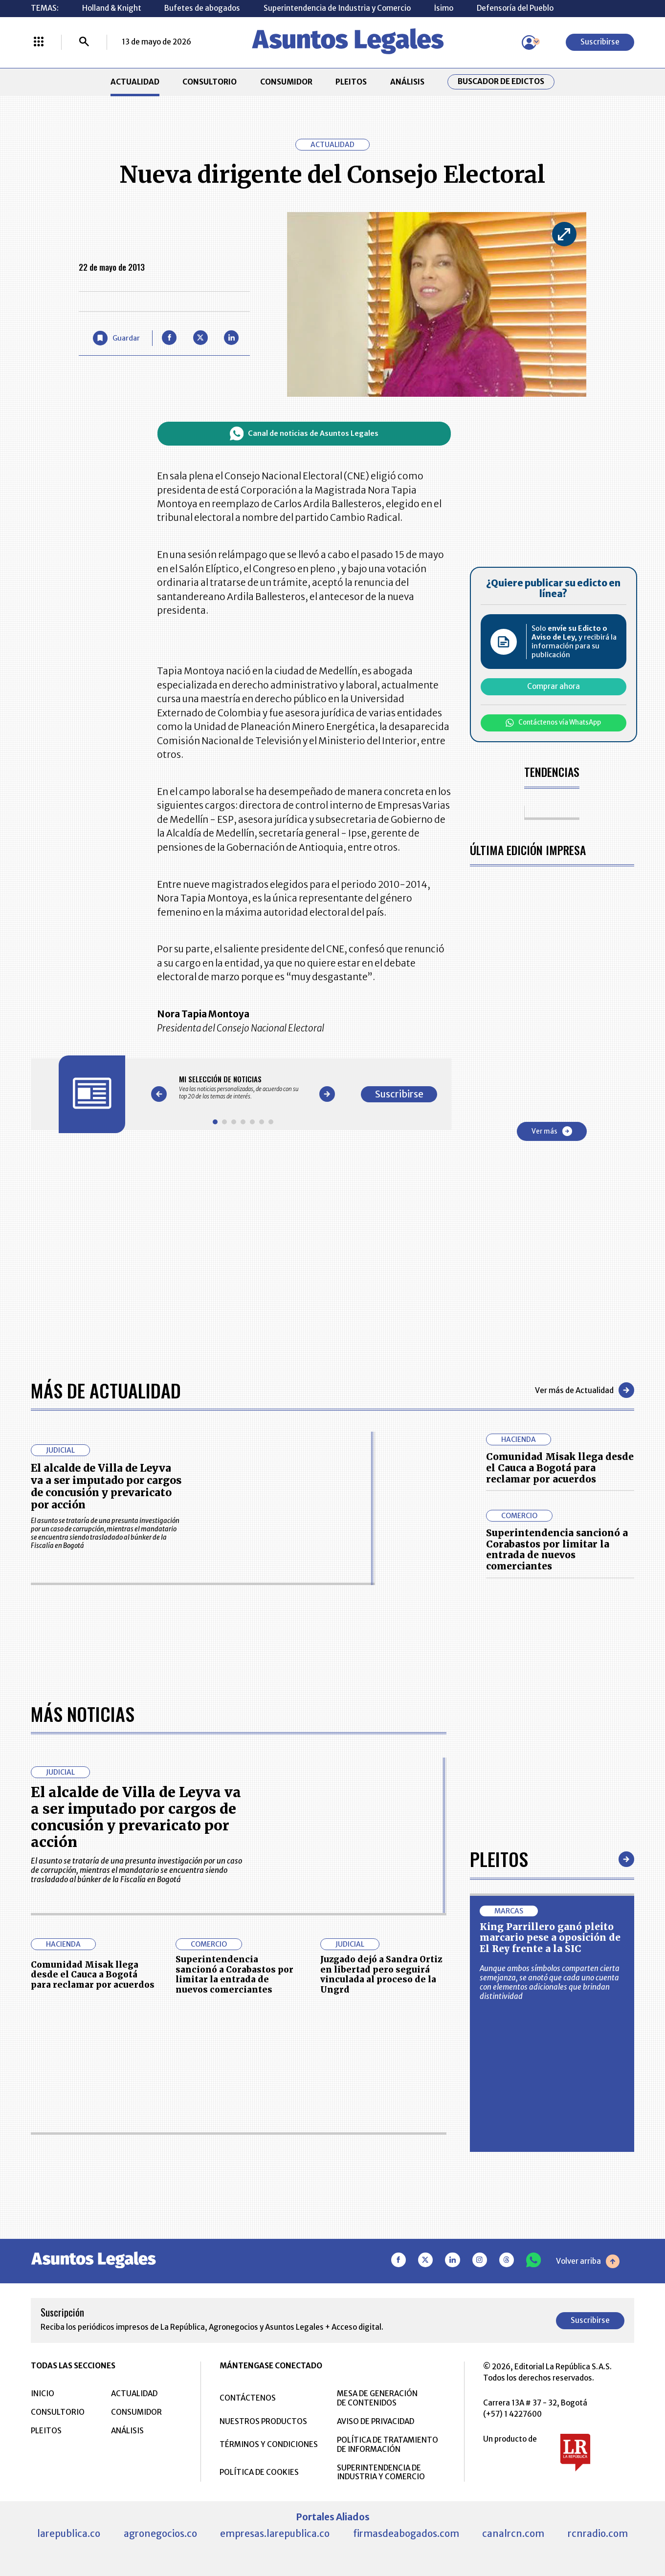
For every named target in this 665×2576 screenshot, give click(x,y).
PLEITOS (351, 81)
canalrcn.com (513, 2533)
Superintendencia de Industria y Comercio (337, 8)
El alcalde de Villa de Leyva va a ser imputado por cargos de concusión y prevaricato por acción (106, 1486)
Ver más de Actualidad (584, 1390)
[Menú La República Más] (38, 42)
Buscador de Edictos (501, 81)
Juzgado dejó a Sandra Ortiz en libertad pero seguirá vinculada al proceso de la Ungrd (381, 1974)
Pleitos (499, 1858)
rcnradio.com (598, 2533)
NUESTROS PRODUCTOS (263, 2421)
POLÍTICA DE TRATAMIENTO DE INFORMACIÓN (387, 2444)
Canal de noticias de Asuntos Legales (304, 433)
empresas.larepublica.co (275, 2533)
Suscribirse (600, 41)
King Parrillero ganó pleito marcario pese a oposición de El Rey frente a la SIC (550, 1938)
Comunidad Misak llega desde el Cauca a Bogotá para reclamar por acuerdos (560, 1468)
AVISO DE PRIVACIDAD (375, 2421)
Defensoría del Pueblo (515, 8)
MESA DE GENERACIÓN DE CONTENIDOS (377, 2398)
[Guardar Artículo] (116, 338)
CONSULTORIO (209, 81)
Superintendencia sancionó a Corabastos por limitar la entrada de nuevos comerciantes (557, 1549)
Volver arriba (588, 2261)
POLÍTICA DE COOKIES (259, 2472)
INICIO (42, 2393)
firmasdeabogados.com (406, 2533)
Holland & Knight (111, 8)
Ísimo (443, 8)
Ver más (552, 1131)
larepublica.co (68, 2533)
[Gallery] (243, 1087)
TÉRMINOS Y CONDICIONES (269, 2444)
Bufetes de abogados (202, 8)
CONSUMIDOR (286, 81)
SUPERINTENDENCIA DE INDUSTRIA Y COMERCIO (381, 2472)
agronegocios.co (160, 2533)
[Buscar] (84, 42)
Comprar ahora (553, 686)
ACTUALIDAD (135, 81)
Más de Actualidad (106, 1390)
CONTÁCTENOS (248, 2398)
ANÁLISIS (407, 81)
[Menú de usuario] (529, 42)
